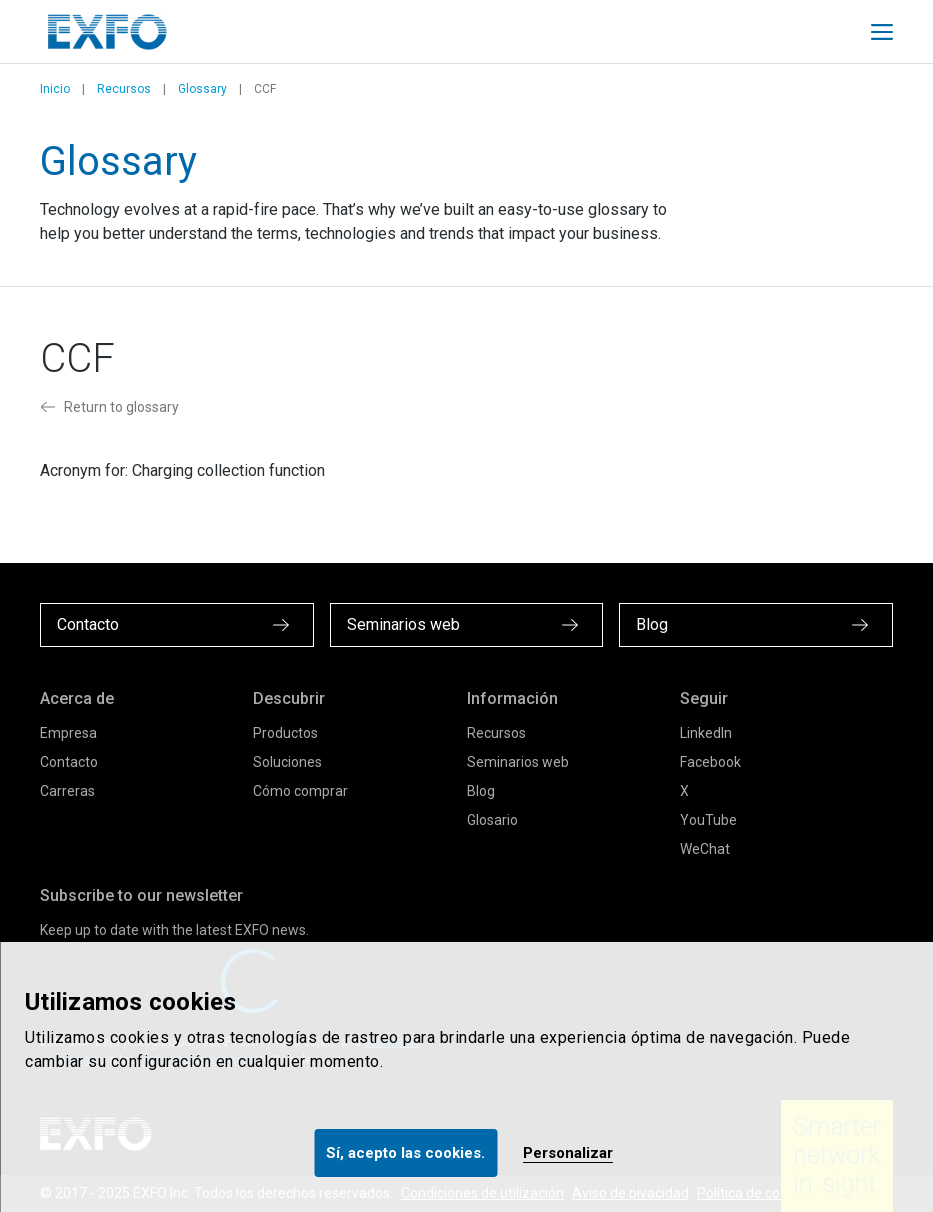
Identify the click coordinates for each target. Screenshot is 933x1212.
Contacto (69, 762)
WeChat (705, 849)
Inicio (55, 89)
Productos (285, 733)
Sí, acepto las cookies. (405, 1153)
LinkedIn (706, 733)
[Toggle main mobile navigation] (882, 32)
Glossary (202, 89)
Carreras (67, 791)
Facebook (710, 762)
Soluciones (287, 762)
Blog (481, 791)
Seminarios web (518, 762)
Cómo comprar (300, 791)
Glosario (492, 820)
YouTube (708, 820)
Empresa (68, 733)
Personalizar (568, 1153)
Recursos (124, 89)
